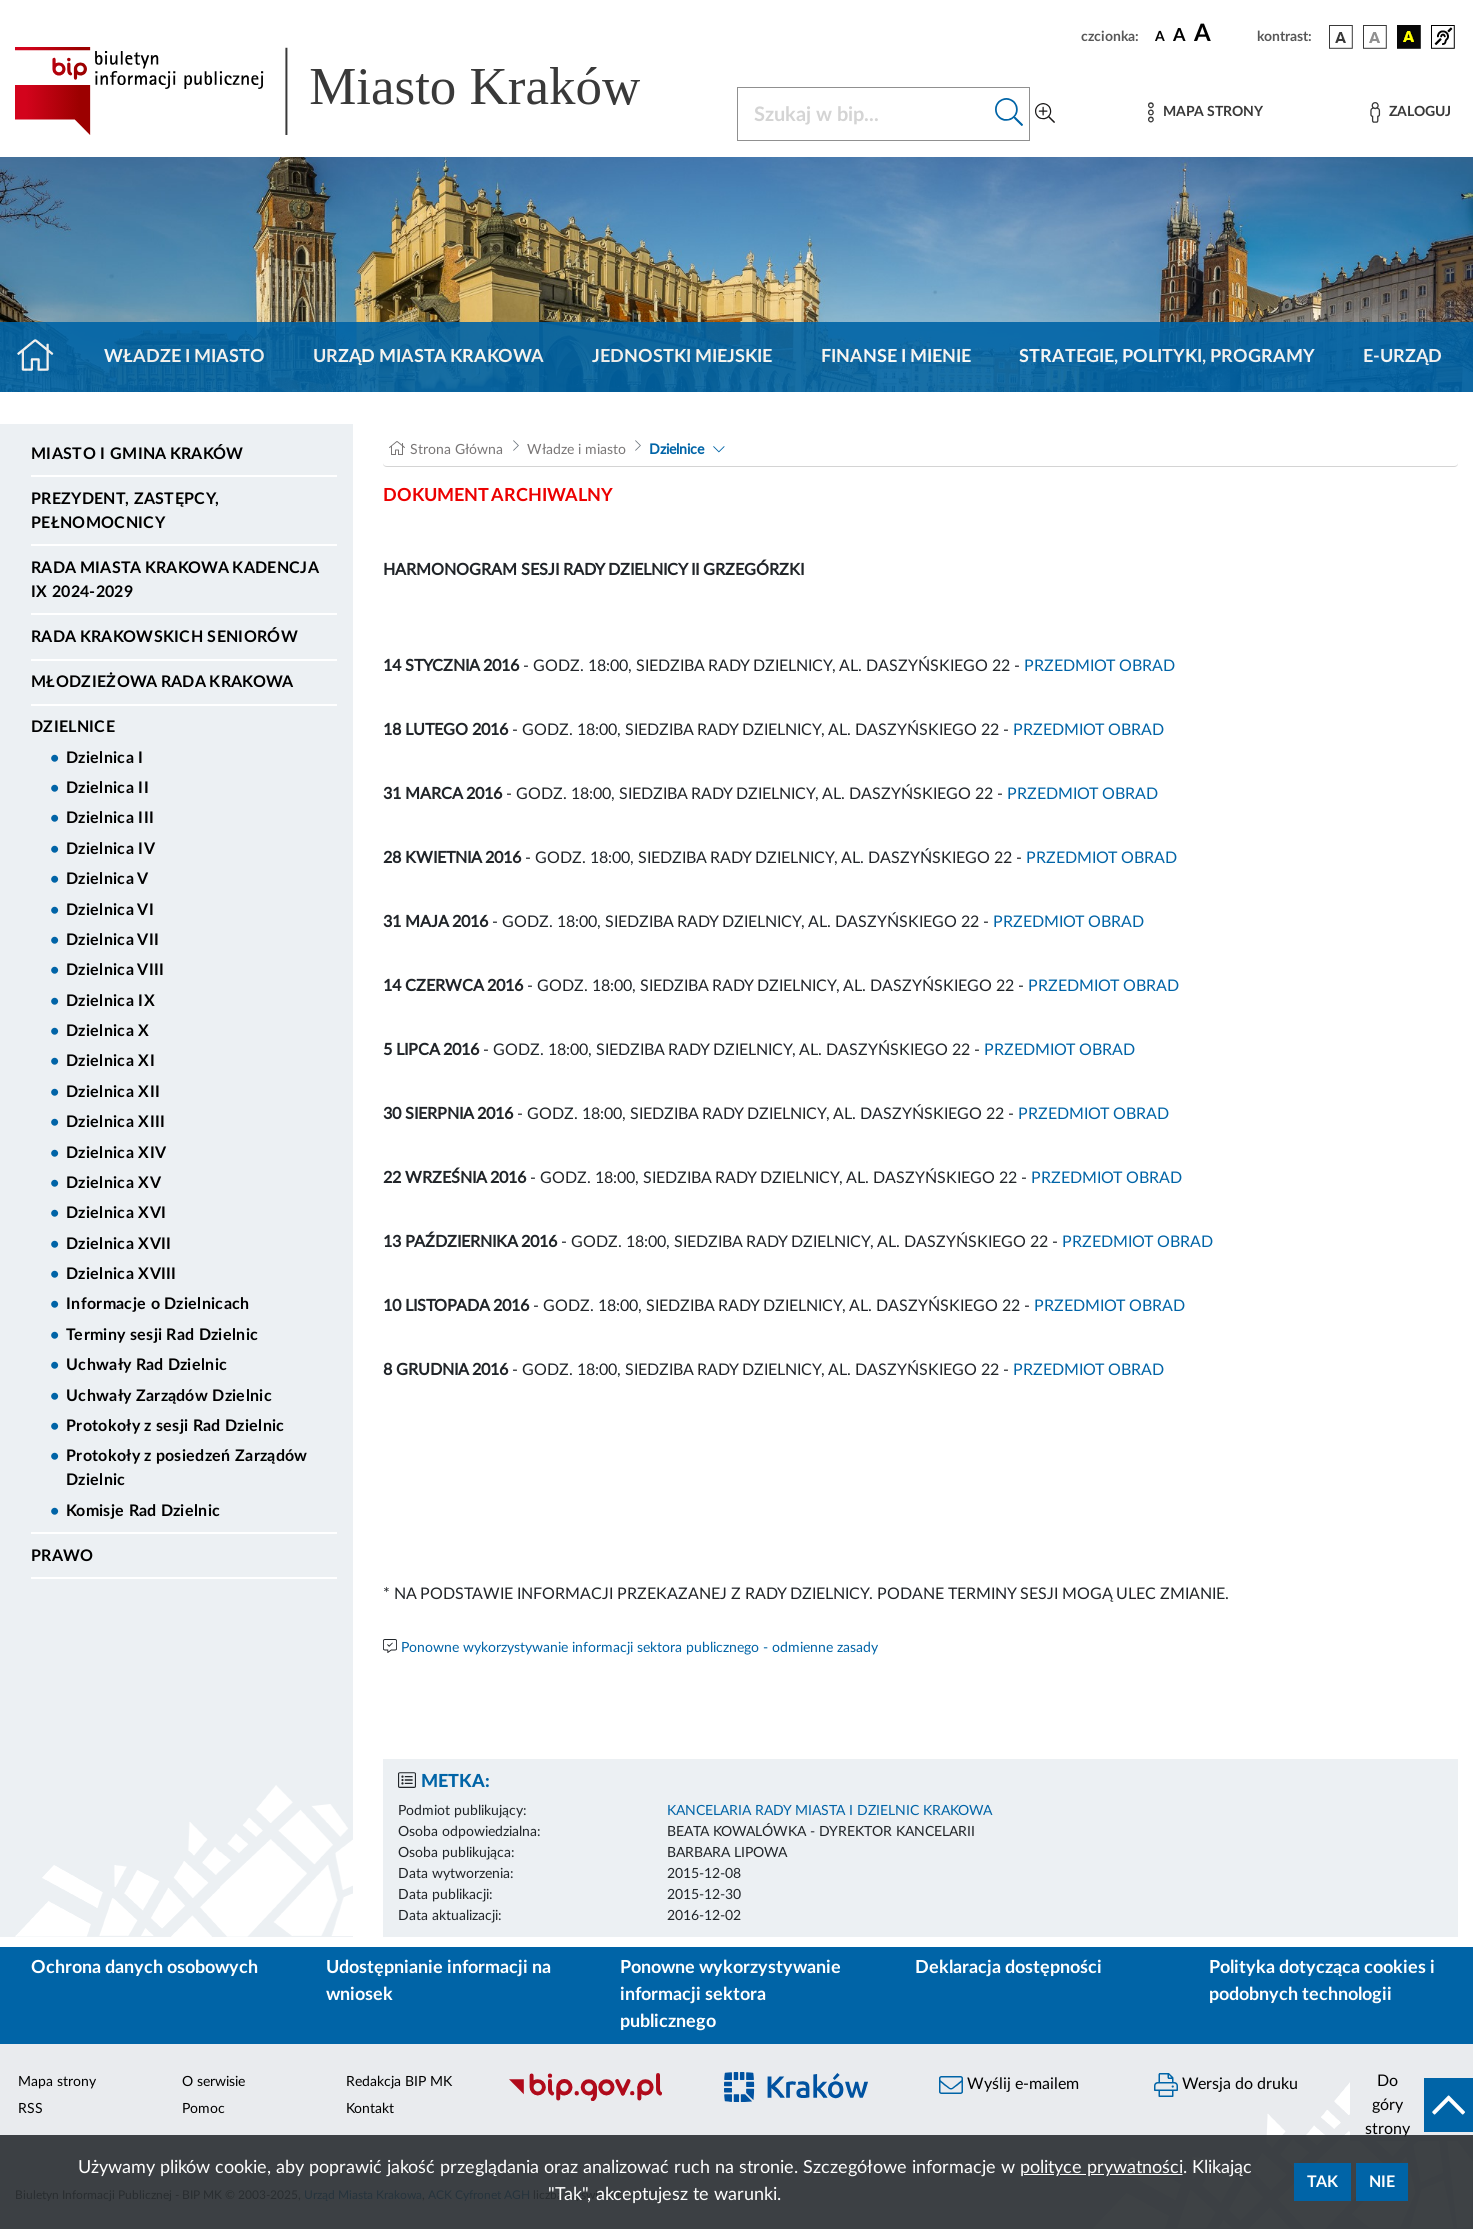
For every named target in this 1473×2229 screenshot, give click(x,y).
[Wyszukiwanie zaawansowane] (1045, 114)
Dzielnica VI (110, 910)
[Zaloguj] (1410, 112)
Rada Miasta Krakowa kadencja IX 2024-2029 (174, 580)
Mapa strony (57, 2082)
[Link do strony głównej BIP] (356, 91)
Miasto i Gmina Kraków (137, 454)
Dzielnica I (105, 758)
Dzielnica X (108, 1031)
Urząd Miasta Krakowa (428, 357)
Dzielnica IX (110, 1001)
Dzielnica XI (110, 1061)
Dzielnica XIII (115, 1122)
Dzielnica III (110, 818)
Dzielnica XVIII (121, 1274)
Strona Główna (456, 450)
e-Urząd (1402, 357)
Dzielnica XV (113, 1183)
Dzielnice (73, 727)
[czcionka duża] (1222, 34)
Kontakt (370, 2109)
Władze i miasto (184, 357)
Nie (1382, 2182)
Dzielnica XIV (116, 1153)
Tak (1322, 2182)
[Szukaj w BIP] (864, 114)
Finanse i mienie (896, 357)
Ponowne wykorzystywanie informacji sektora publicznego (730, 1995)
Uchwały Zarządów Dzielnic (169, 1396)
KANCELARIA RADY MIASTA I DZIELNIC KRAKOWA (829, 1811)
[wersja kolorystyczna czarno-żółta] (1409, 37)
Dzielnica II (107, 788)
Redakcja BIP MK (399, 2082)
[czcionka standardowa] (1160, 36)
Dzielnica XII (113, 1092)
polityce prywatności (1101, 2168)
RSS (30, 2109)
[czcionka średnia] (1179, 36)
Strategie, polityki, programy (1167, 357)
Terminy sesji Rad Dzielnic (162, 1335)
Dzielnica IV (110, 849)
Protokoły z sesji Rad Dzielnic (175, 1426)
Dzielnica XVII (118, 1244)
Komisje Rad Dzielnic (143, 1511)
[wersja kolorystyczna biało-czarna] (1375, 37)
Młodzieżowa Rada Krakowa (162, 682)
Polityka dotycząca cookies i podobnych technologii (1322, 1981)
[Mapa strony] (1205, 112)
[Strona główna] (43, 357)
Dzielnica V (107, 879)
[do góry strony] (1411, 2105)
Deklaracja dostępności (1008, 1968)
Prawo (62, 1556)
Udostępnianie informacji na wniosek (438, 1981)
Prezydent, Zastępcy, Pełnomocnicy (125, 511)
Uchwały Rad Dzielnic (146, 1365)
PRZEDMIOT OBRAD (1099, 666)
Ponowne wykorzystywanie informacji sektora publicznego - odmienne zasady (639, 1648)
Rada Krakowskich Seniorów (164, 637)
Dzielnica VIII (115, 970)
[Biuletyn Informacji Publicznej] (598, 2099)
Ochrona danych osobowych (144, 1968)
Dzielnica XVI (116, 1213)
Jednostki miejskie (682, 357)
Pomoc (203, 2109)
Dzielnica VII (112, 940)
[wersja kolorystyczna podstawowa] (1341, 37)
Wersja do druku (1226, 2085)
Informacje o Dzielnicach (158, 1304)
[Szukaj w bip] (1009, 114)
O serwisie (213, 2082)
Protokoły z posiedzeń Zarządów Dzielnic (187, 1468)
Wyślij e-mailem (1009, 2085)
